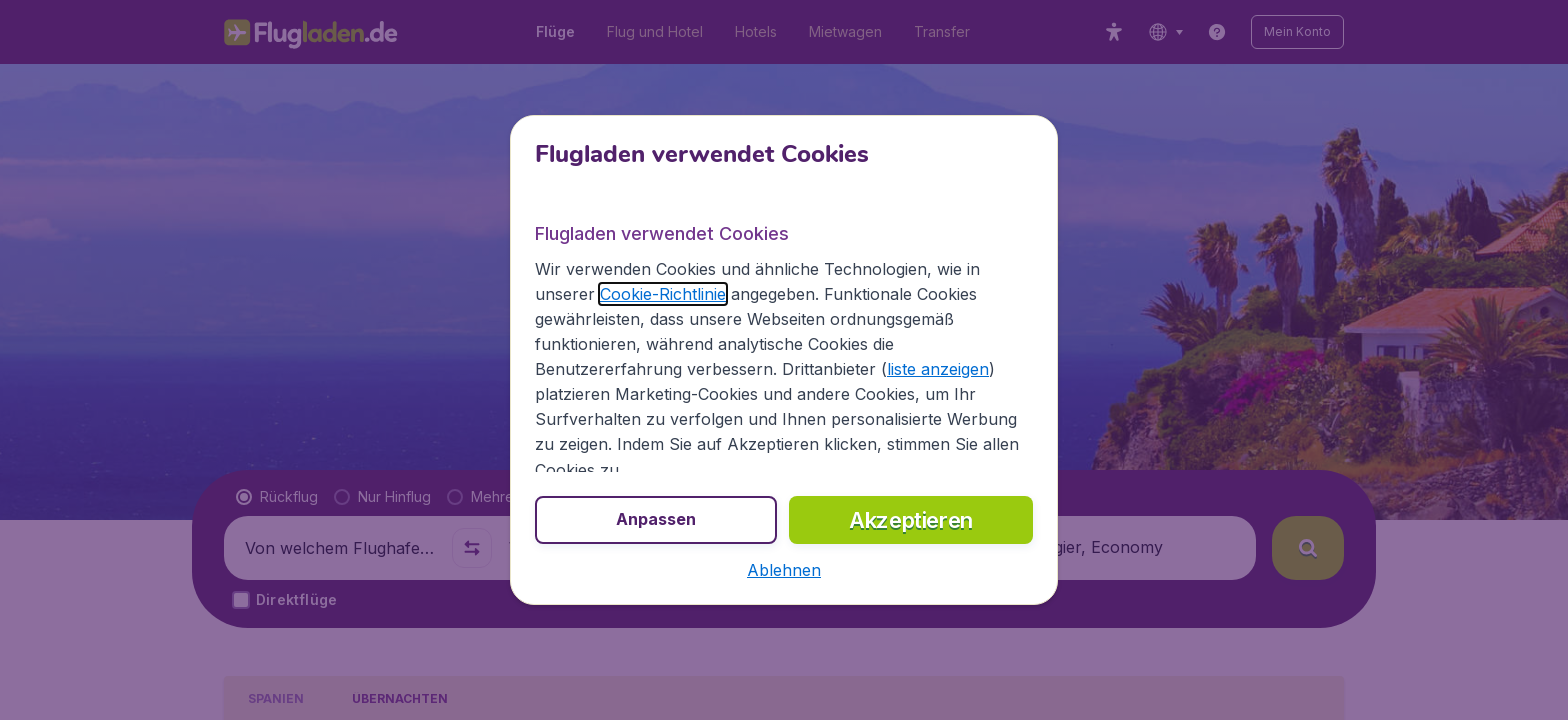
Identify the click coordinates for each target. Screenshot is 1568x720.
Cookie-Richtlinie (663, 294)
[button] (784, 570)
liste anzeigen (938, 369)
